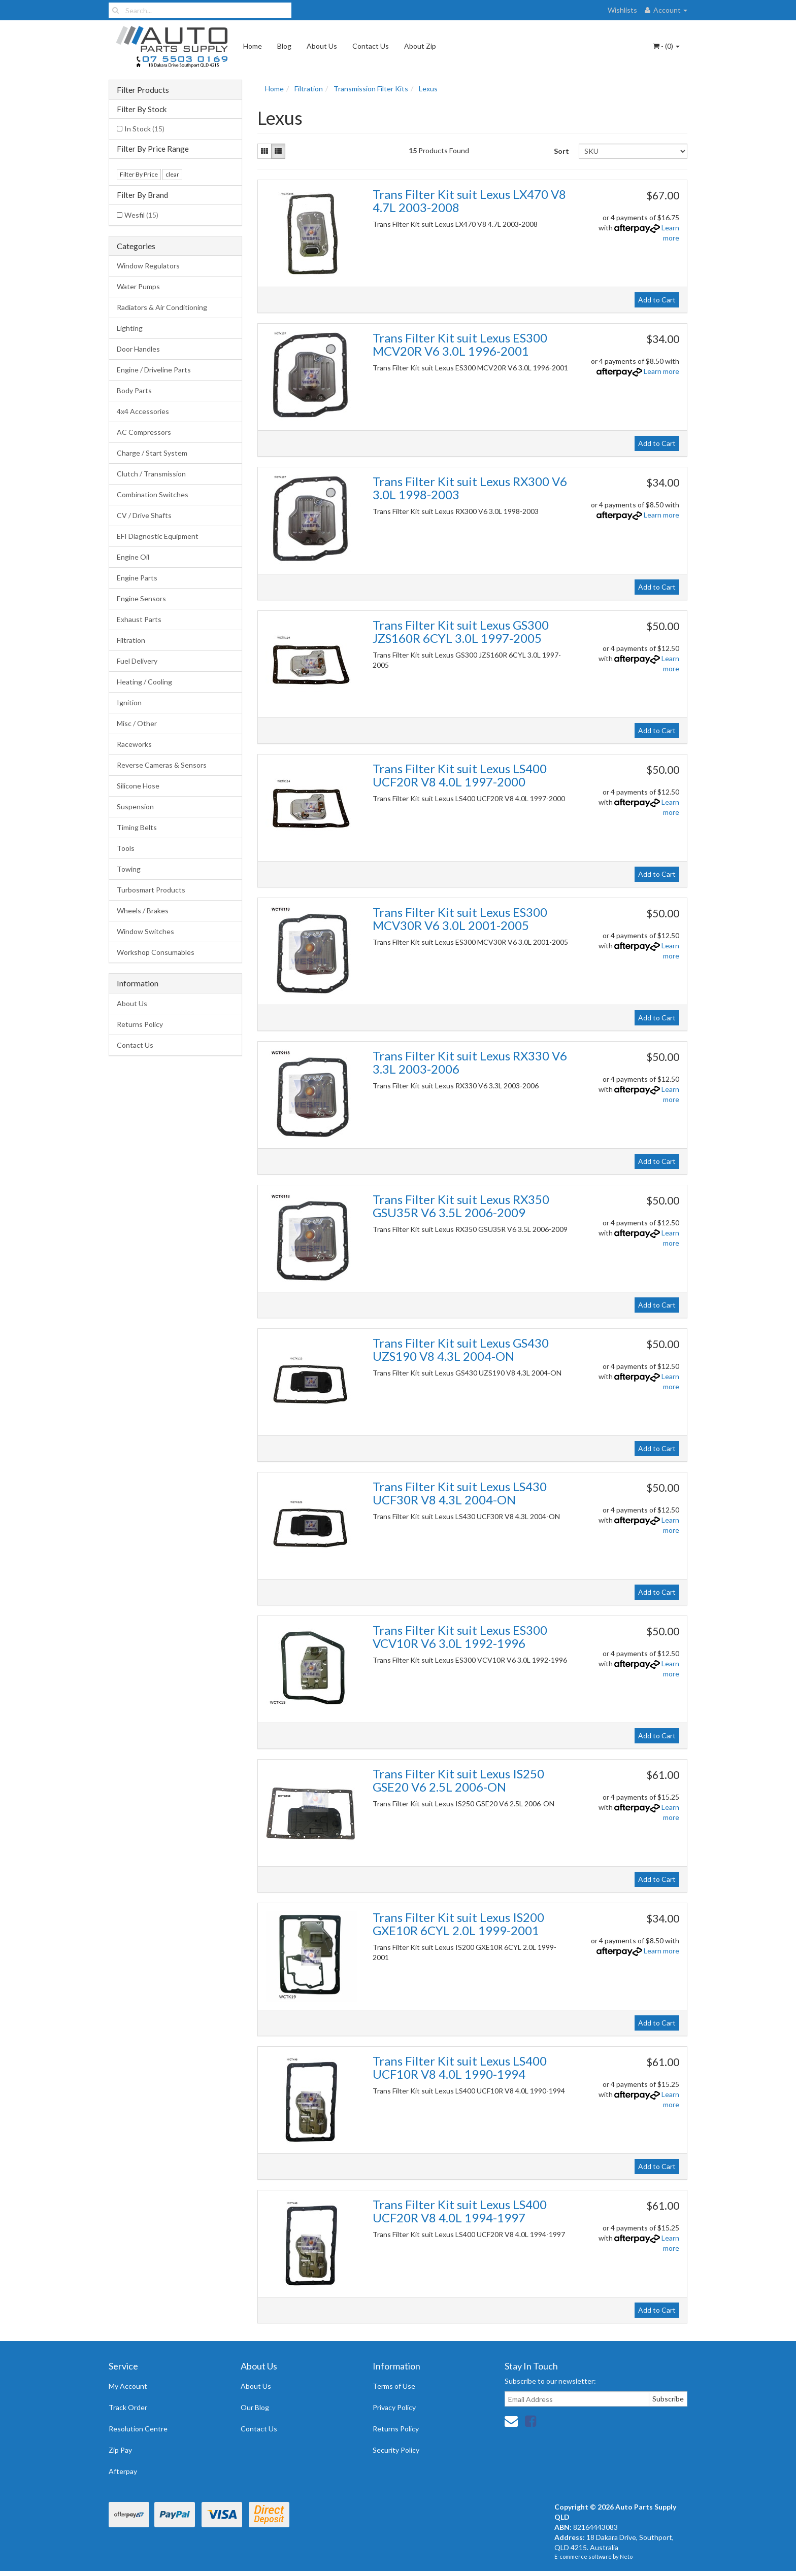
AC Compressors (144, 432)
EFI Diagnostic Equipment (157, 536)
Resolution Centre (138, 2428)
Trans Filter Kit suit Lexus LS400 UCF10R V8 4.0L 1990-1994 (460, 2067)
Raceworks (134, 744)
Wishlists (622, 10)
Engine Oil (133, 557)
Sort (561, 151)
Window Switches (145, 931)
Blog (284, 46)
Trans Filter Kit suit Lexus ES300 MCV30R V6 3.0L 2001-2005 (460, 919)
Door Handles (138, 349)
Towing (129, 869)
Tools (126, 848)
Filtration (131, 640)
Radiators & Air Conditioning (162, 307)
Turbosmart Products (151, 889)
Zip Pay (120, 2450)
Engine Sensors (141, 598)
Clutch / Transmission (151, 473)
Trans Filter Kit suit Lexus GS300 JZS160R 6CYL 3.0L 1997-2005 (461, 631)
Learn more (661, 371)
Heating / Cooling (144, 681)
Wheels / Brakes (143, 910)
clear (172, 174)
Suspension (135, 806)
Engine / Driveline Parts (154, 369)
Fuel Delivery (137, 661)
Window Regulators (148, 265)
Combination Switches (152, 494)
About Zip (420, 46)
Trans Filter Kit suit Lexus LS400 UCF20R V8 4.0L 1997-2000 (460, 775)
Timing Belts (137, 827)
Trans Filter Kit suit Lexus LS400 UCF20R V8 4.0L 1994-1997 (460, 2211)
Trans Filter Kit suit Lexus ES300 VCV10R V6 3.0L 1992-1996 (460, 1637)
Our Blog (255, 2407)
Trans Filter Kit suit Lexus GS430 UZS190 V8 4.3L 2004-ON (461, 1349)
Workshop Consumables (155, 952)
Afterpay (123, 2471)
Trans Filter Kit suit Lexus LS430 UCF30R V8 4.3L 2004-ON (460, 1493)
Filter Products (143, 89)
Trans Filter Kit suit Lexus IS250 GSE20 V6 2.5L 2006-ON (458, 1780)
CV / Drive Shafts (144, 515)
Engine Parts (137, 577)
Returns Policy (140, 1024)
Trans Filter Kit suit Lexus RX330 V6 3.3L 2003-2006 (470, 1062)
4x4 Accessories (143, 411)
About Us (322, 46)
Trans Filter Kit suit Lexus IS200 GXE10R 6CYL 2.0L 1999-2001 (458, 1924)
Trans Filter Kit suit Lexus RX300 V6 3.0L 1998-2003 (470, 488)
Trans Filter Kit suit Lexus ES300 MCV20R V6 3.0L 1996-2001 (460, 344)
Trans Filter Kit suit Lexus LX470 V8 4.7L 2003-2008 (469, 201)
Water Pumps (138, 286)
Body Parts (134, 390)
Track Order (128, 2407)
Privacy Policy (394, 2407)
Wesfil (141, 215)
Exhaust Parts (139, 619)
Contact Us (370, 46)
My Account (128, 2386)
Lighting (130, 328)
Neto (626, 2556)
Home (252, 46)
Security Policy (396, 2450)
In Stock (144, 128)
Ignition (129, 702)
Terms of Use (394, 2386)
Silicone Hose (138, 785)
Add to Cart (657, 299)
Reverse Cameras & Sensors (162, 765)
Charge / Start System (152, 453)
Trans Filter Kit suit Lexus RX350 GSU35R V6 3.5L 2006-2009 (461, 1206)
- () (666, 46)
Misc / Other (137, 723)
